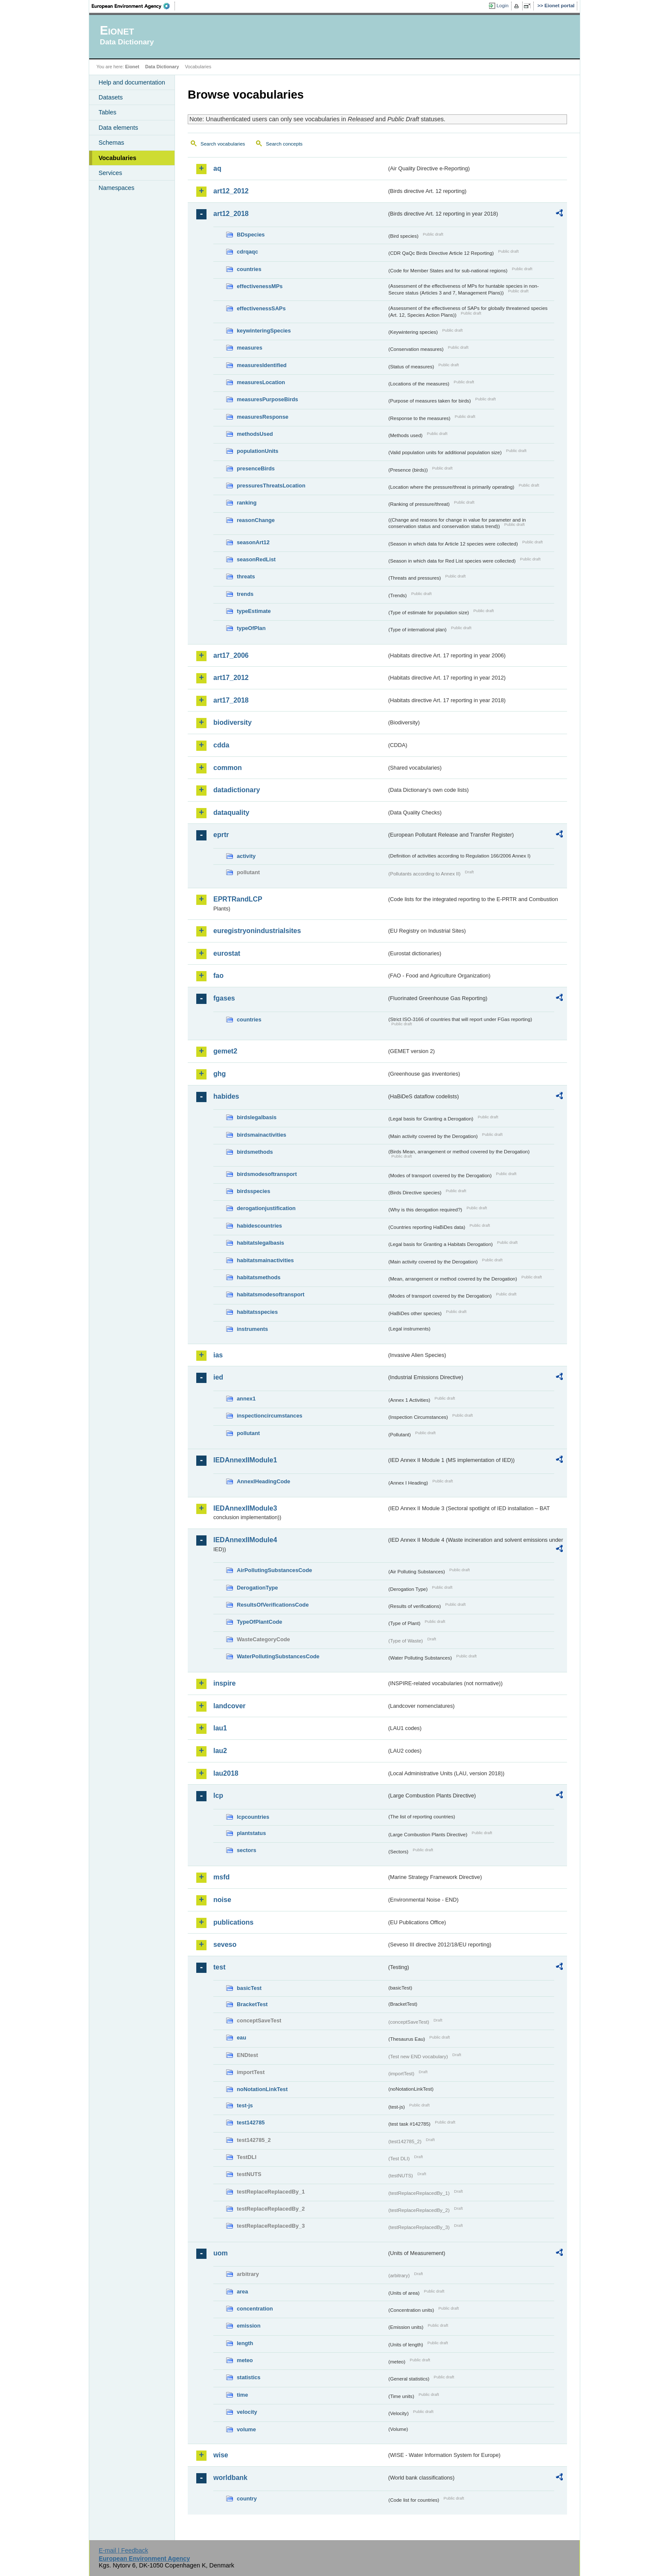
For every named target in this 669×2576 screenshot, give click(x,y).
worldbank (230, 2477)
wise (220, 2455)
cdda (221, 745)
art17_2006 (231, 655)
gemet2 (225, 1051)
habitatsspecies (257, 1312)
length (245, 2343)
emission (248, 2325)
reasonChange (256, 520)
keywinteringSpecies (264, 330)
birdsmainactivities (261, 1135)
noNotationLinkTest (262, 2089)
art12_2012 (231, 191)
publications (233, 1922)
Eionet (132, 66)
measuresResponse (262, 417)
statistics (248, 2377)
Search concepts (284, 143)
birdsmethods (255, 1152)
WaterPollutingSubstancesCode (278, 1656)
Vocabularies (118, 158)
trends (245, 594)
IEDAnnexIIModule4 (245, 1539)
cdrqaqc (247, 251)
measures (249, 347)
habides (226, 1096)
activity (246, 856)
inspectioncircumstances (270, 1415)
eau (241, 2037)
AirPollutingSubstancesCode (274, 1570)
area (242, 2291)
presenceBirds (256, 468)
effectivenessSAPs (261, 308)
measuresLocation (261, 382)
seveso (224, 1944)
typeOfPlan (251, 628)
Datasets (111, 97)
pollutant (248, 1433)
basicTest (249, 1988)
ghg (219, 1073)
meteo (245, 2360)
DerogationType (257, 1587)
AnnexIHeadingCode (263, 1481)
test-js (245, 2105)
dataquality (231, 812)
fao (218, 975)
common (227, 767)
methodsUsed (255, 434)
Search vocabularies (223, 143)
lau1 (220, 1728)
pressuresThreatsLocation (271, 485)
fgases (224, 998)
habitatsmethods (258, 1277)
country (247, 2498)
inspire (224, 1683)
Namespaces (116, 187)
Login (503, 5)
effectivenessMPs (259, 286)
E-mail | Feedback (123, 2550)
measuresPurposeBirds (267, 399)
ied (218, 1377)
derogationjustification (266, 1208)
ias (218, 1355)
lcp (218, 1795)
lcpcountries (253, 1817)
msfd (221, 1877)
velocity (247, 2412)
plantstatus (251, 1833)
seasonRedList (256, 559)
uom (220, 2253)
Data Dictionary (162, 66)
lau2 (220, 1750)
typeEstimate (254, 611)
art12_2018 (231, 213)
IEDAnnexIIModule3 (245, 1508)
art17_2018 (231, 700)
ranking (246, 502)
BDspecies (251, 234)
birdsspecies (253, 1191)
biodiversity (232, 722)
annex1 (246, 1398)
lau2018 (226, 1773)
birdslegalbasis (256, 1117)
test (219, 1967)
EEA (133, 6)
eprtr (221, 834)
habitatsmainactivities (265, 1260)
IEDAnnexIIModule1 (245, 1460)
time (242, 2395)
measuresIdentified (262, 365)
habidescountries (259, 1225)
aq (217, 168)
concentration (255, 2308)
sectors (246, 1850)
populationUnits (257, 451)
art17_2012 (231, 677)
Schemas (111, 142)
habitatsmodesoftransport (271, 1294)
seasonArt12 (253, 542)
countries (249, 269)
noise (222, 1899)
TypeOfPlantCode (259, 1622)
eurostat (226, 953)
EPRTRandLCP (237, 899)
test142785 (251, 2122)
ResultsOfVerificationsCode (273, 1605)
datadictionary (236, 790)
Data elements (118, 127)
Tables (107, 112)
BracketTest (252, 2004)
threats (246, 576)
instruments (252, 1329)
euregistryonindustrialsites (257, 930)
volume (246, 2429)
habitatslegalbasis (260, 1243)
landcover (229, 1706)
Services (110, 172)
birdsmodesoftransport (267, 1174)
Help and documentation (132, 82)
